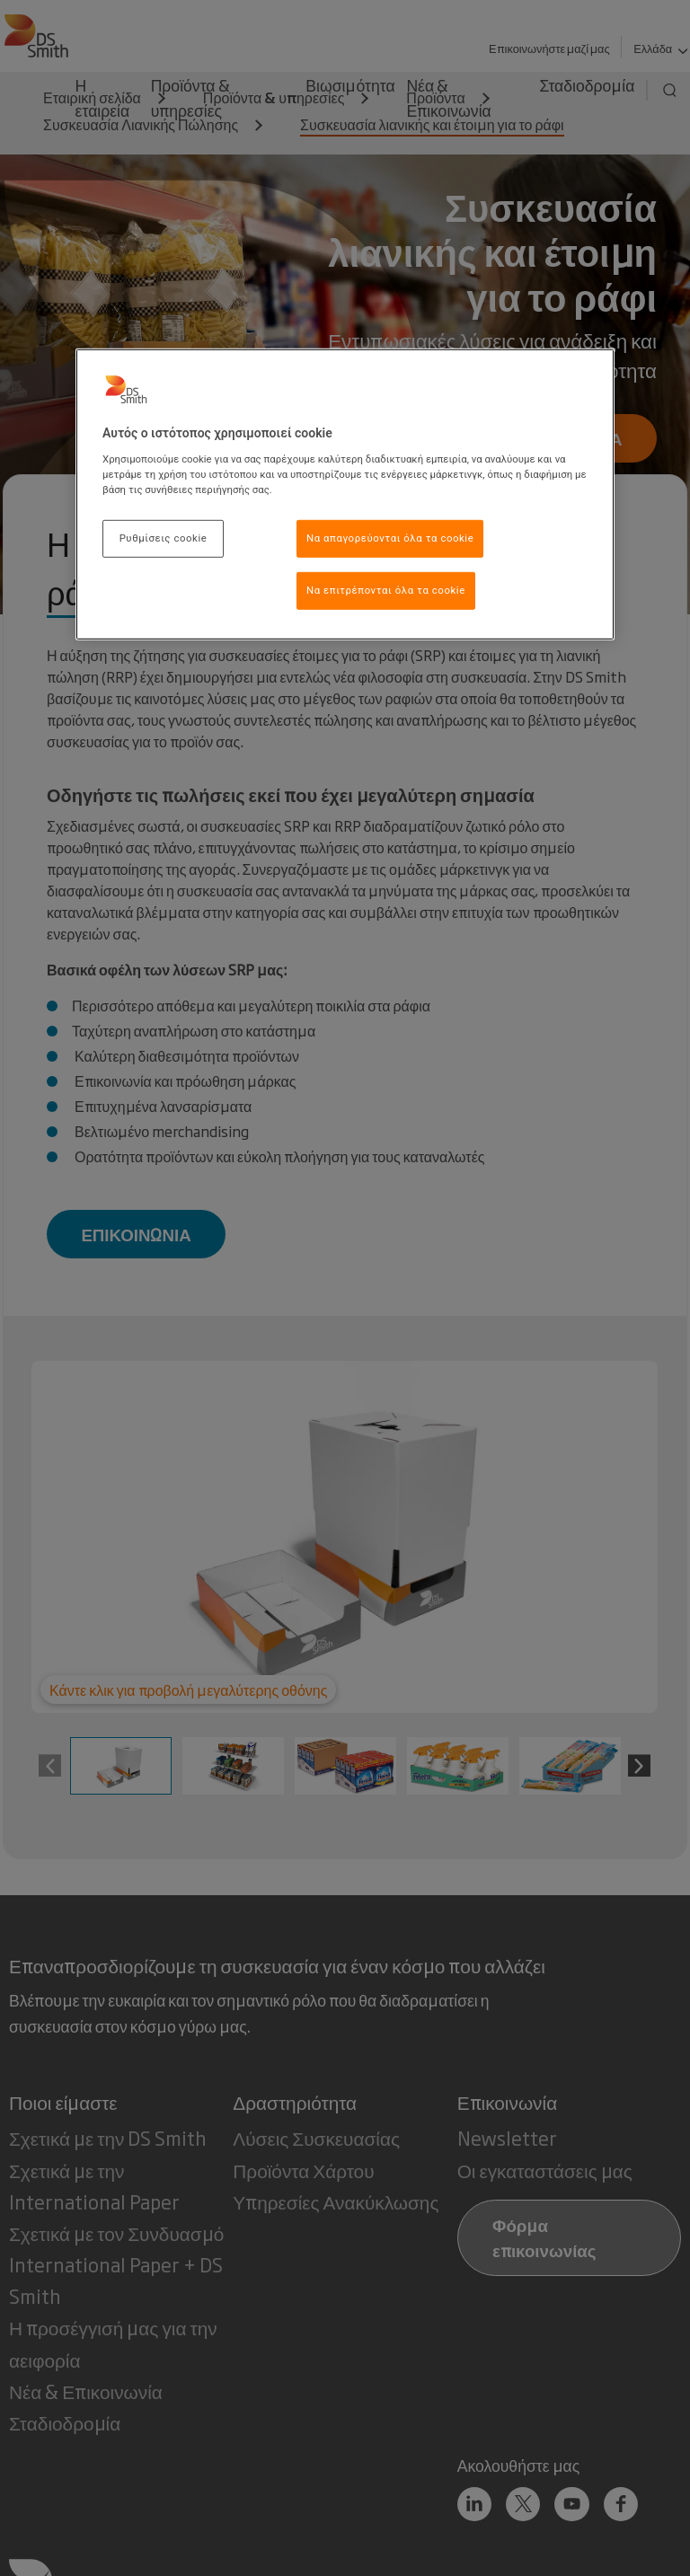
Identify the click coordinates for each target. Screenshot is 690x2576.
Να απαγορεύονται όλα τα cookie (389, 538)
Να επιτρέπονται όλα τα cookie (385, 590)
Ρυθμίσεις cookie (163, 538)
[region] (345, 494)
